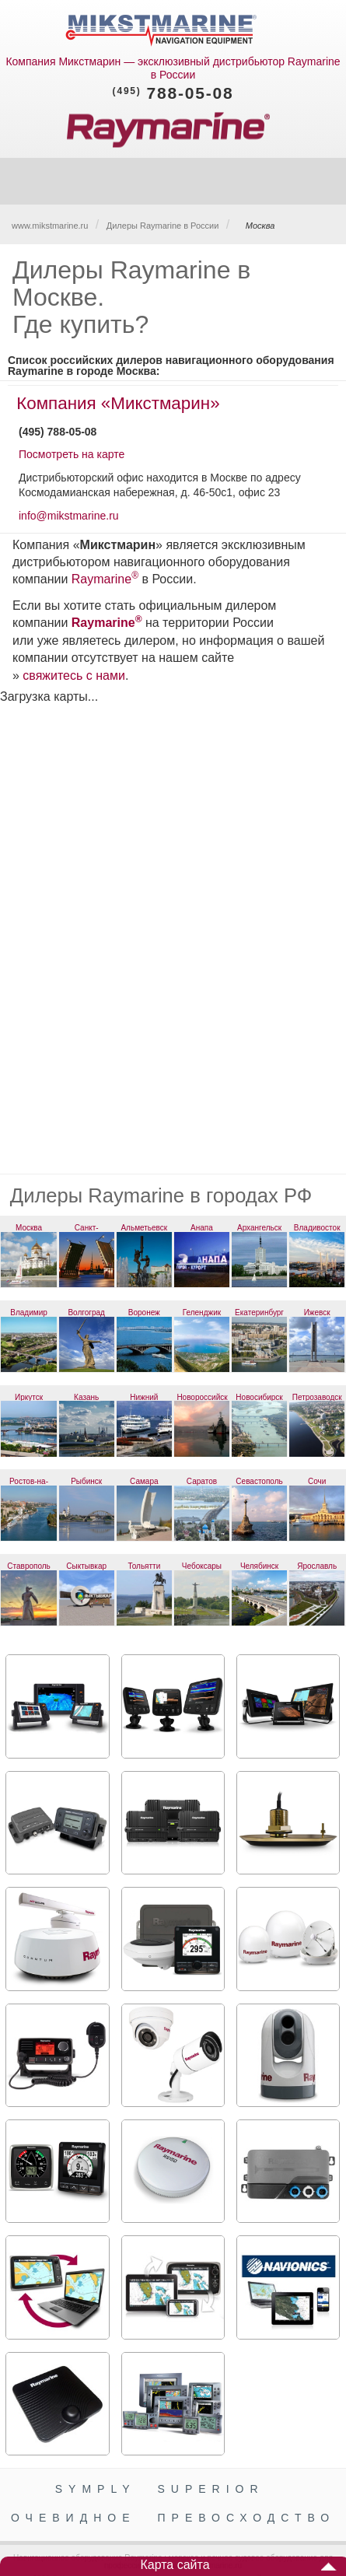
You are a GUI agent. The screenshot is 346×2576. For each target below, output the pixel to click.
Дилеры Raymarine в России (163, 225)
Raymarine (101, 579)
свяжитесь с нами (74, 675)
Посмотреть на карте (71, 454)
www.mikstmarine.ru (50, 225)
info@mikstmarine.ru (69, 515)
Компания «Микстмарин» (117, 403)
